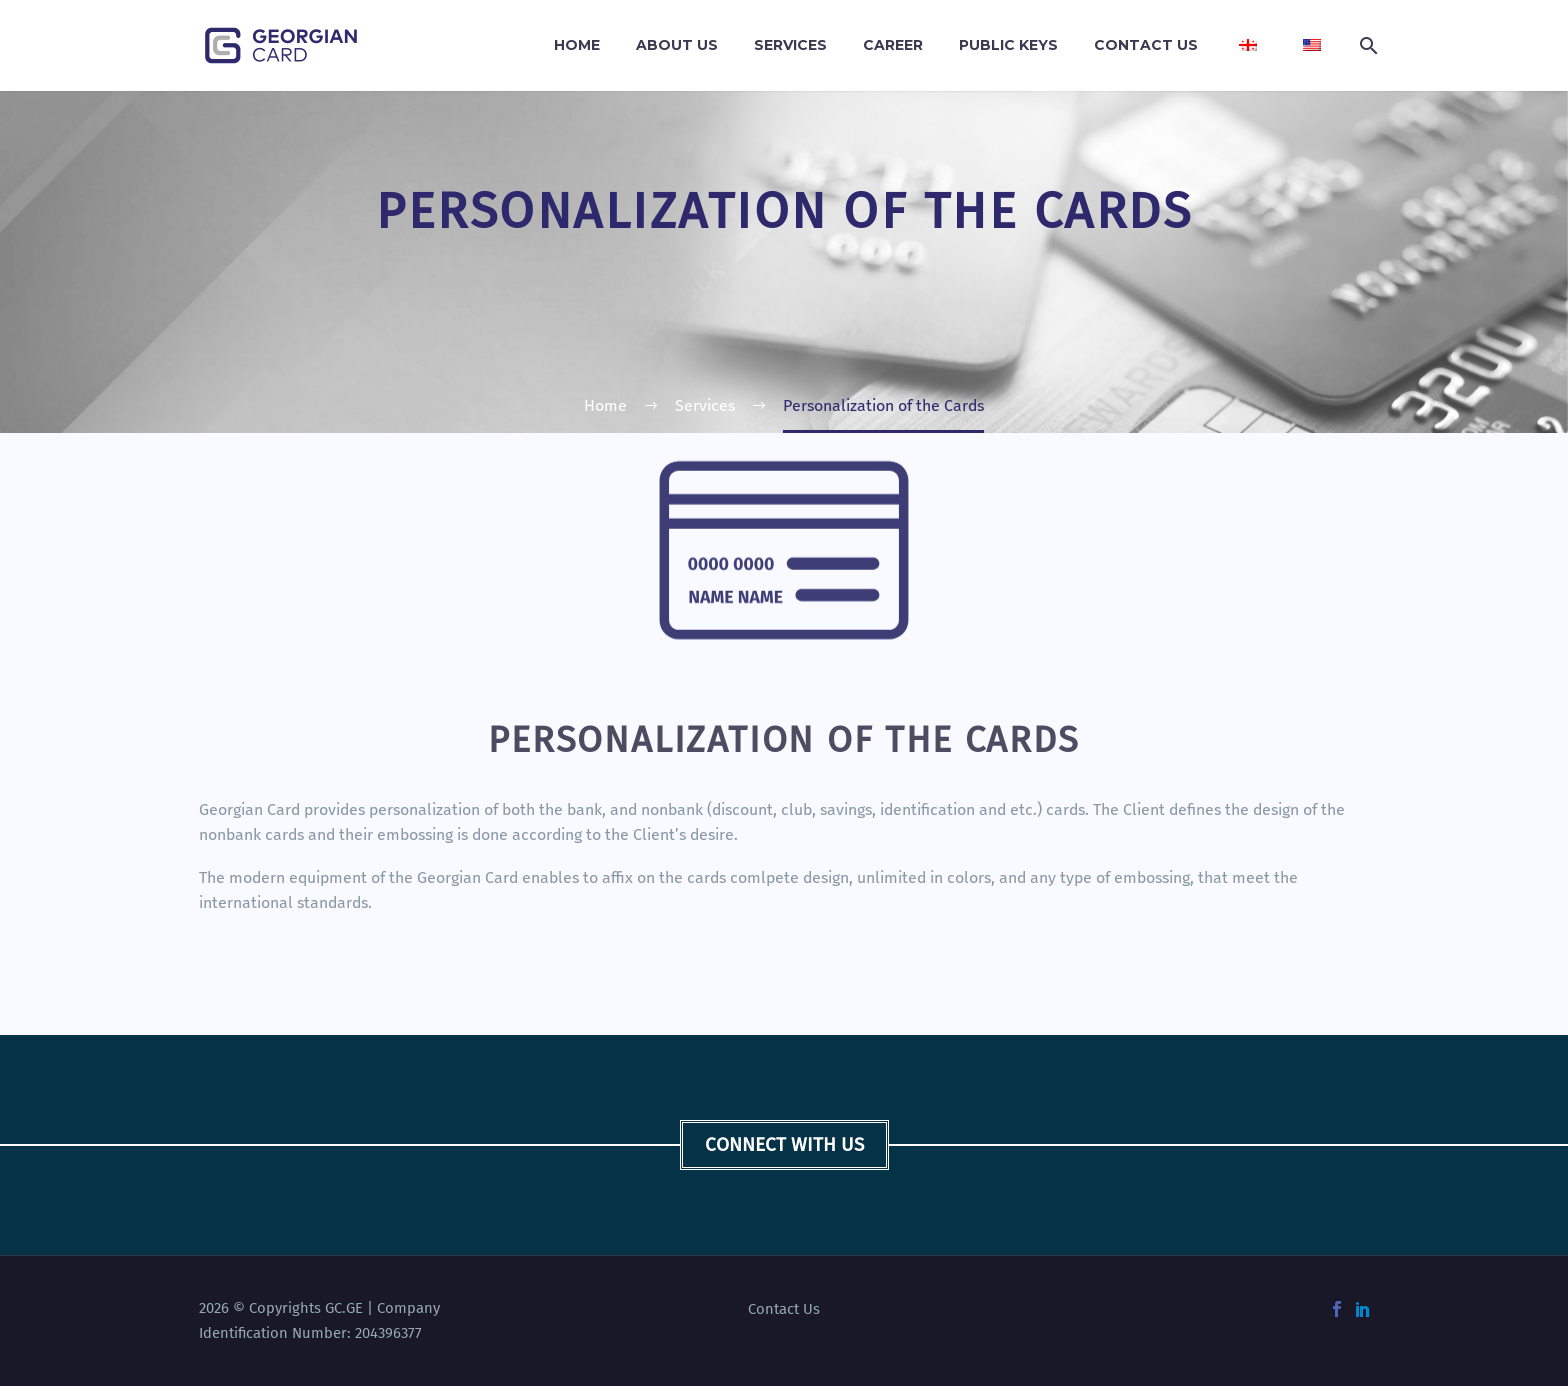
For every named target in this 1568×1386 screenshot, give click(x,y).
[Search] (1366, 45)
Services (790, 45)
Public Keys (1008, 45)
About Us (677, 45)
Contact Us (1146, 45)
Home (577, 45)
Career (893, 45)
